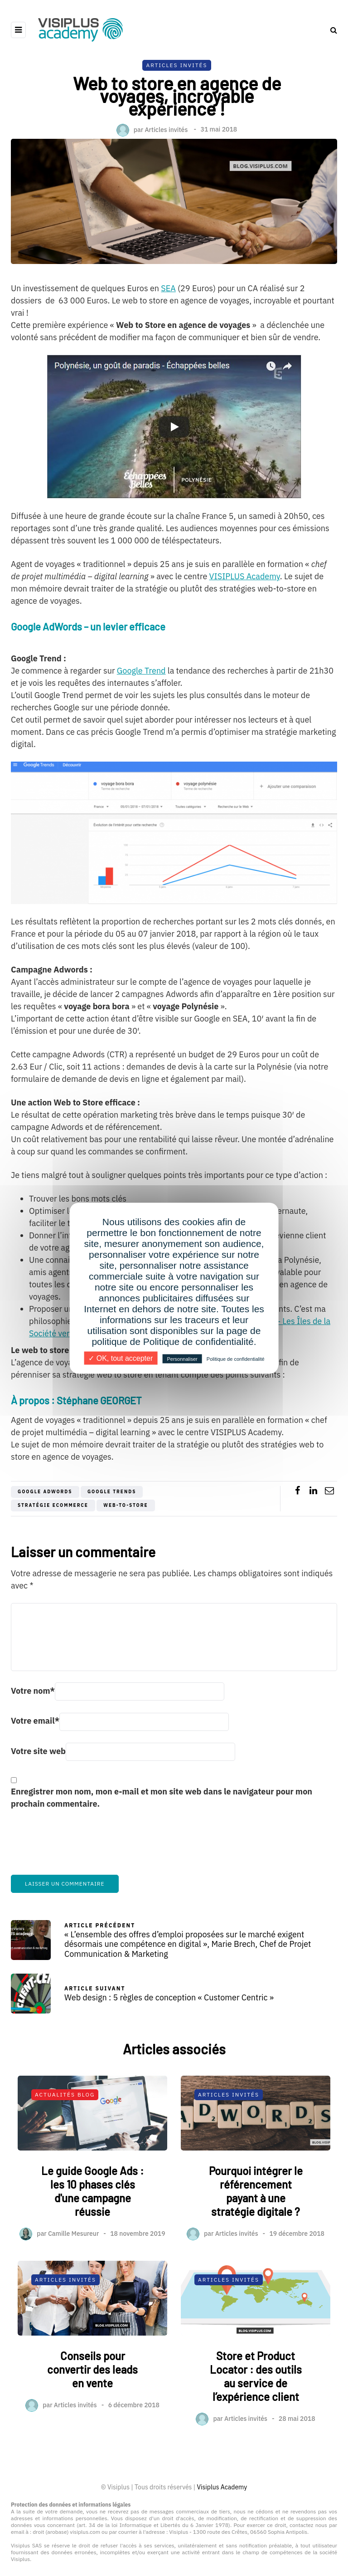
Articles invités (166, 129)
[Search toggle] (330, 29)
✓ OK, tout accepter (120, 1358)
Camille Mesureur (73, 2278)
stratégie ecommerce (53, 1505)
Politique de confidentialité (236, 1358)
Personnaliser (182, 1358)
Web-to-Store (125, 1505)
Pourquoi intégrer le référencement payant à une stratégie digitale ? (256, 2236)
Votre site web (38, 1751)
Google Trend (141, 670)
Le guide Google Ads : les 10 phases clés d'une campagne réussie (92, 2236)
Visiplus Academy (222, 2487)
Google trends (111, 1492)
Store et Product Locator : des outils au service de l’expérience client (256, 2421)
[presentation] (80, 1848)
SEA (168, 288)
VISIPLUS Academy (244, 576)
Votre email (35, 1721)
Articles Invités (176, 65)
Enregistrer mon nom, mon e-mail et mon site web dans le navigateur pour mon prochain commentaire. (161, 1797)
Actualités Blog (65, 2139)
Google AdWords (45, 1492)
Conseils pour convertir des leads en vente (92, 2414)
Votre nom (33, 1691)
